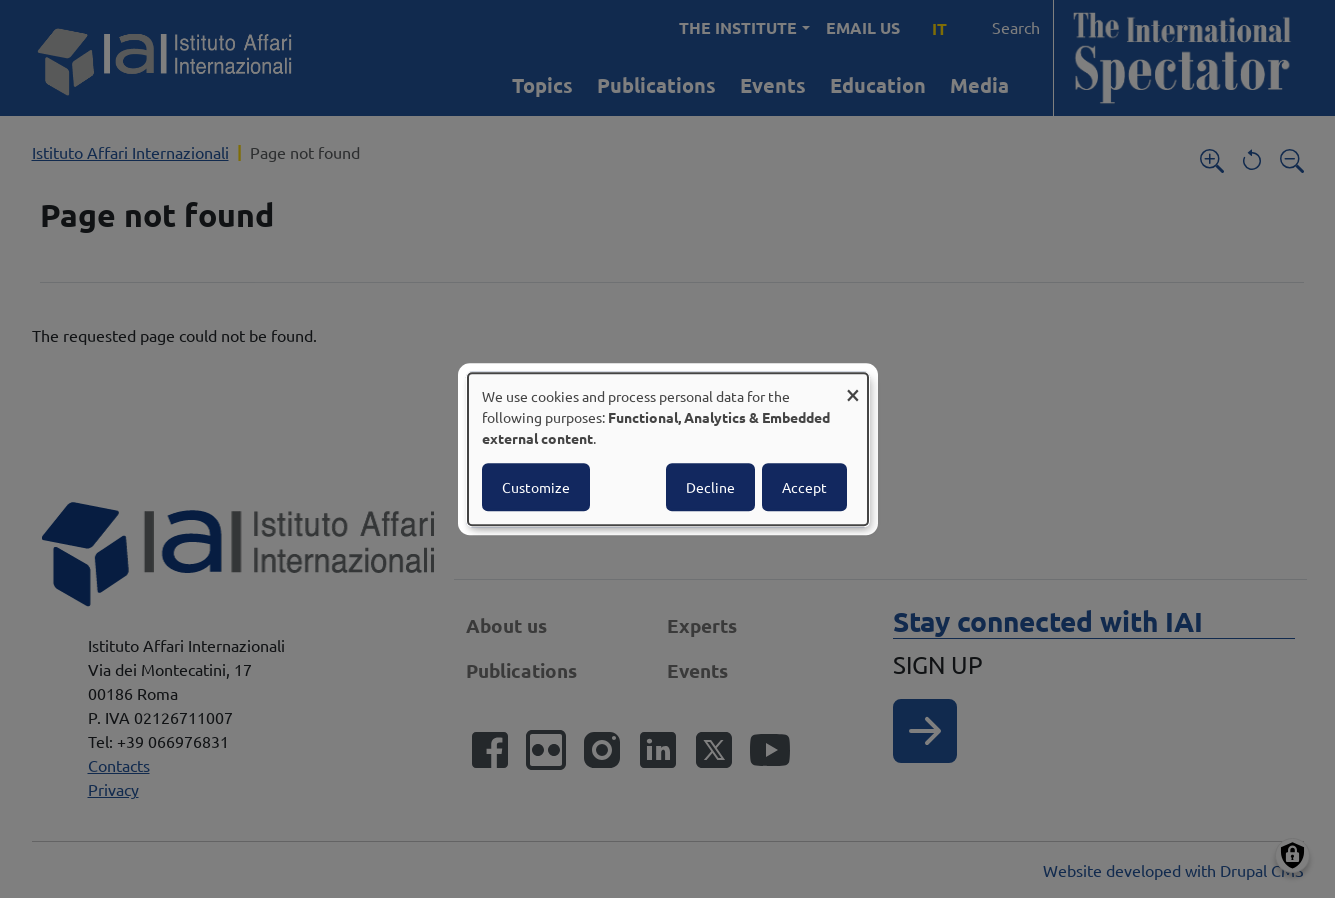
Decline (710, 487)
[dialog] (668, 449)
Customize (536, 487)
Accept (804, 487)
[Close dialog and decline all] (853, 385)
